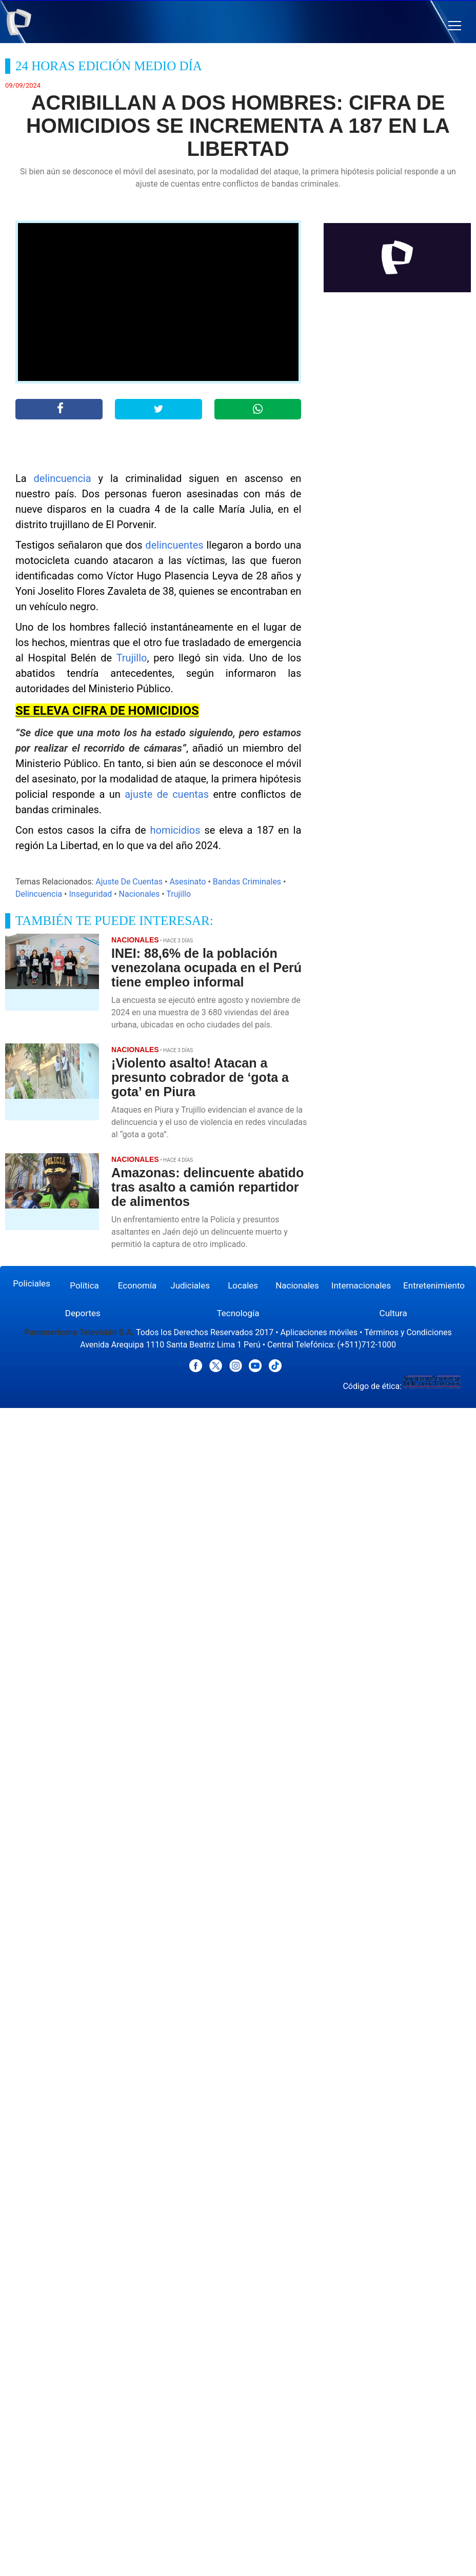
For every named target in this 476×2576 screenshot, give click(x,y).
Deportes (83, 1313)
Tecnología (237, 1313)
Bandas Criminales (247, 882)
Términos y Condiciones (408, 1332)
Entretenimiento (434, 1285)
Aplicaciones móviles (319, 1332)
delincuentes (174, 545)
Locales (243, 1285)
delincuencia (62, 478)
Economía (137, 1285)
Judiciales (190, 1285)
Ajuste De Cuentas (129, 882)
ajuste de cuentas (169, 794)
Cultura (393, 1313)
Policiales (31, 1283)
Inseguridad (90, 894)
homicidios (175, 830)
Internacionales (361, 1285)
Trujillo (131, 658)
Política (84, 1285)
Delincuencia (38, 894)
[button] (454, 26)
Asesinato (187, 882)
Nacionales (139, 894)
